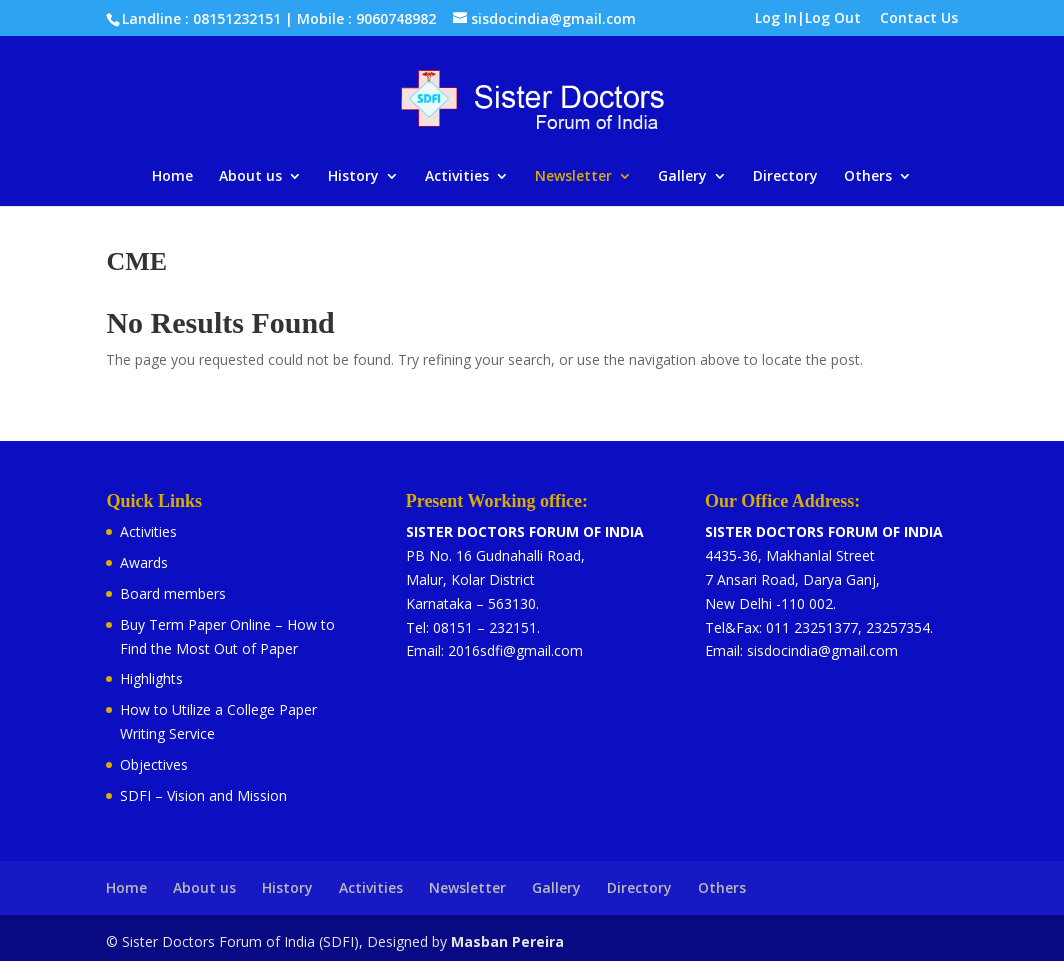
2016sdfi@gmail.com (515, 650)
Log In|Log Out (808, 19)
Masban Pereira (507, 941)
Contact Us (919, 19)
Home (172, 177)
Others (868, 177)
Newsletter (573, 177)
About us (250, 177)
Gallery (682, 177)
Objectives (154, 764)
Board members (173, 593)
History (353, 177)
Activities (457, 177)
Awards (144, 562)
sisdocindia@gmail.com (822, 650)
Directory (785, 177)
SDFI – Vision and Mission (203, 795)
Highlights (151, 678)
